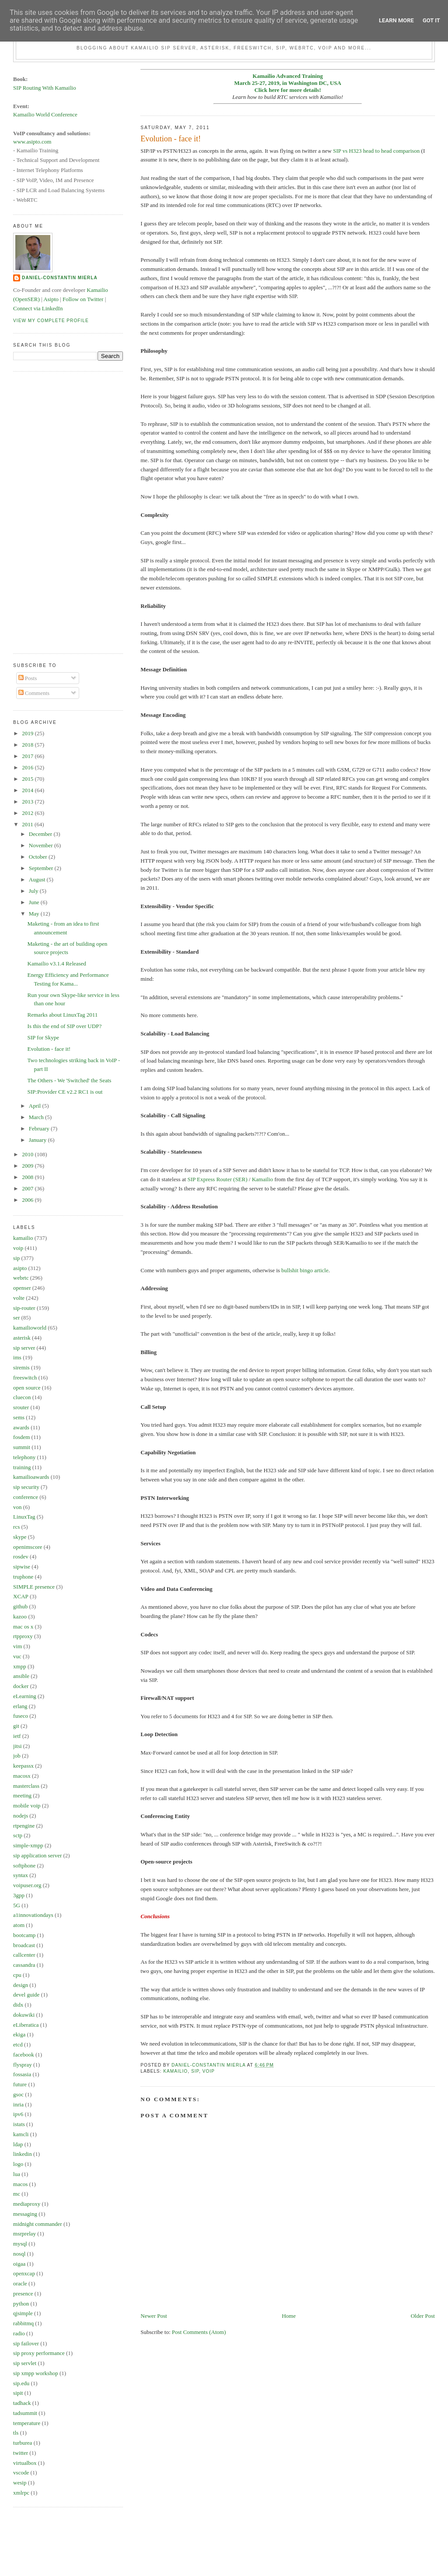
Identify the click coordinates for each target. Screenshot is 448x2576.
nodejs (20, 1815)
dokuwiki (24, 2014)
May (35, 913)
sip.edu (21, 2383)
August (38, 879)
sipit (18, 2393)
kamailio (175, 2071)
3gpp (18, 1895)
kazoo (20, 1616)
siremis (21, 1367)
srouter (21, 1407)
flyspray (22, 2064)
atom (18, 1925)
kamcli (20, 2134)
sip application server (37, 1855)
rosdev (20, 1556)
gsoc (18, 2094)
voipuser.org (27, 1885)
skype (19, 1537)
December (41, 834)
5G (16, 1905)
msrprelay (24, 2233)
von (17, 1507)
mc (16, 2193)
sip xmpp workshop (35, 2373)
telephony (24, 1457)
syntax (20, 1875)
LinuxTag (24, 1516)
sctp (17, 1835)
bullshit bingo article (305, 1270)
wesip (19, 2482)
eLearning (24, 1696)
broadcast (24, 1945)
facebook (23, 2054)
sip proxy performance (39, 2353)
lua (16, 2174)
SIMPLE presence (34, 1586)
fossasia (22, 2074)
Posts (27, 678)
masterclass (26, 1786)
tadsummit (25, 2413)
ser (16, 1317)
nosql (19, 2253)
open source (26, 1387)
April (35, 1105)
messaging (25, 2214)
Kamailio (262, 1179)
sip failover (26, 2343)
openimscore (27, 1547)
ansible (21, 1676)
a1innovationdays (33, 1915)
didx (18, 2004)
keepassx (23, 1765)
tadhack (22, 2403)
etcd (18, 2044)
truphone (23, 1576)
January (38, 1140)
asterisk (22, 1337)
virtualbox (24, 2463)
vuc (17, 1656)
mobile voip (26, 1805)
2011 (28, 824)
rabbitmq (23, 2323)
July (34, 891)
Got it (431, 20)
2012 (28, 813)
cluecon (22, 1397)
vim (17, 1646)
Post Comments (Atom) (199, 2332)
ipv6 (18, 2114)
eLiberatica (25, 2024)
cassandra (24, 1965)
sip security (26, 1487)
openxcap (24, 2273)
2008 (28, 1177)
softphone (24, 1865)
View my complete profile (51, 320)
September (42, 868)
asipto (20, 1268)
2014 (28, 790)
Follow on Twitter (83, 299)
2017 (28, 756)
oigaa (19, 2263)
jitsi (17, 1746)
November (41, 845)
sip (195, 2071)
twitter (20, 2453)
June (35, 902)
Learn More (396, 20)
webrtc (20, 1277)
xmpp (19, 1666)
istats (19, 2124)
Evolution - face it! (49, 1049)
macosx (22, 1775)
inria (18, 2104)
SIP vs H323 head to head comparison (376, 150)
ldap (18, 2144)
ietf (17, 1736)
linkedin (22, 2154)
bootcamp (24, 1935)
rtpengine (24, 1825)
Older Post (423, 2316)
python (21, 2303)
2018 (28, 744)
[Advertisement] (48, 511)
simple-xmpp (28, 1845)
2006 (28, 1200)
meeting (22, 1795)
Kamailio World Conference (45, 114)
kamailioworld (29, 1327)
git (16, 1726)
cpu (17, 1975)
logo (18, 2164)
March (37, 1117)
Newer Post (153, 2316)
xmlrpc (21, 2492)
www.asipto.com (32, 141)
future (20, 2084)
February (40, 1128)
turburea (22, 2442)
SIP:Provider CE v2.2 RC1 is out (65, 1091)
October (39, 856)
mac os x (23, 1626)
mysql (20, 2243)
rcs (16, 1526)
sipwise (21, 1566)
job (17, 1755)
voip (209, 2071)
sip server (24, 1347)
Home (289, 2316)
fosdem (21, 1437)
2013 (28, 801)
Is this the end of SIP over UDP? (65, 1026)
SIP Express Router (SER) (217, 1179)
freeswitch (25, 1377)
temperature (26, 2423)
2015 (28, 779)
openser (22, 1287)
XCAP (20, 1596)
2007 (28, 1188)
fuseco (20, 1716)
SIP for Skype (43, 1037)
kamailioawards (31, 1477)
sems (18, 1417)
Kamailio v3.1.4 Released (57, 963)
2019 (28, 733)
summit (21, 1447)
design (20, 1985)
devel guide (26, 1994)
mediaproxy (26, 2203)
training (22, 1467)
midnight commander (37, 2224)
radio (19, 2333)
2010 (28, 1154)
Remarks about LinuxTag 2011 (63, 1014)
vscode (21, 2472)
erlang (20, 1706)
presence (23, 2293)
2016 (28, 767)
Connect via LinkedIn (38, 308)
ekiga (19, 2034)
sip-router (24, 1308)
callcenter (24, 1954)
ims (17, 1357)
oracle (20, 2283)
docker (20, 1686)
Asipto (51, 299)
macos (20, 2184)
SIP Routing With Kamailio (44, 87)
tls (15, 2432)
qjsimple (23, 2313)
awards (21, 1427)
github (20, 1606)
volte (18, 1298)
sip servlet (24, 2363)
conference (25, 1497)
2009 (28, 1165)
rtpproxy (23, 1636)
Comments (34, 693)
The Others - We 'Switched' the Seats (70, 1080)
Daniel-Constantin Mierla (60, 277)
